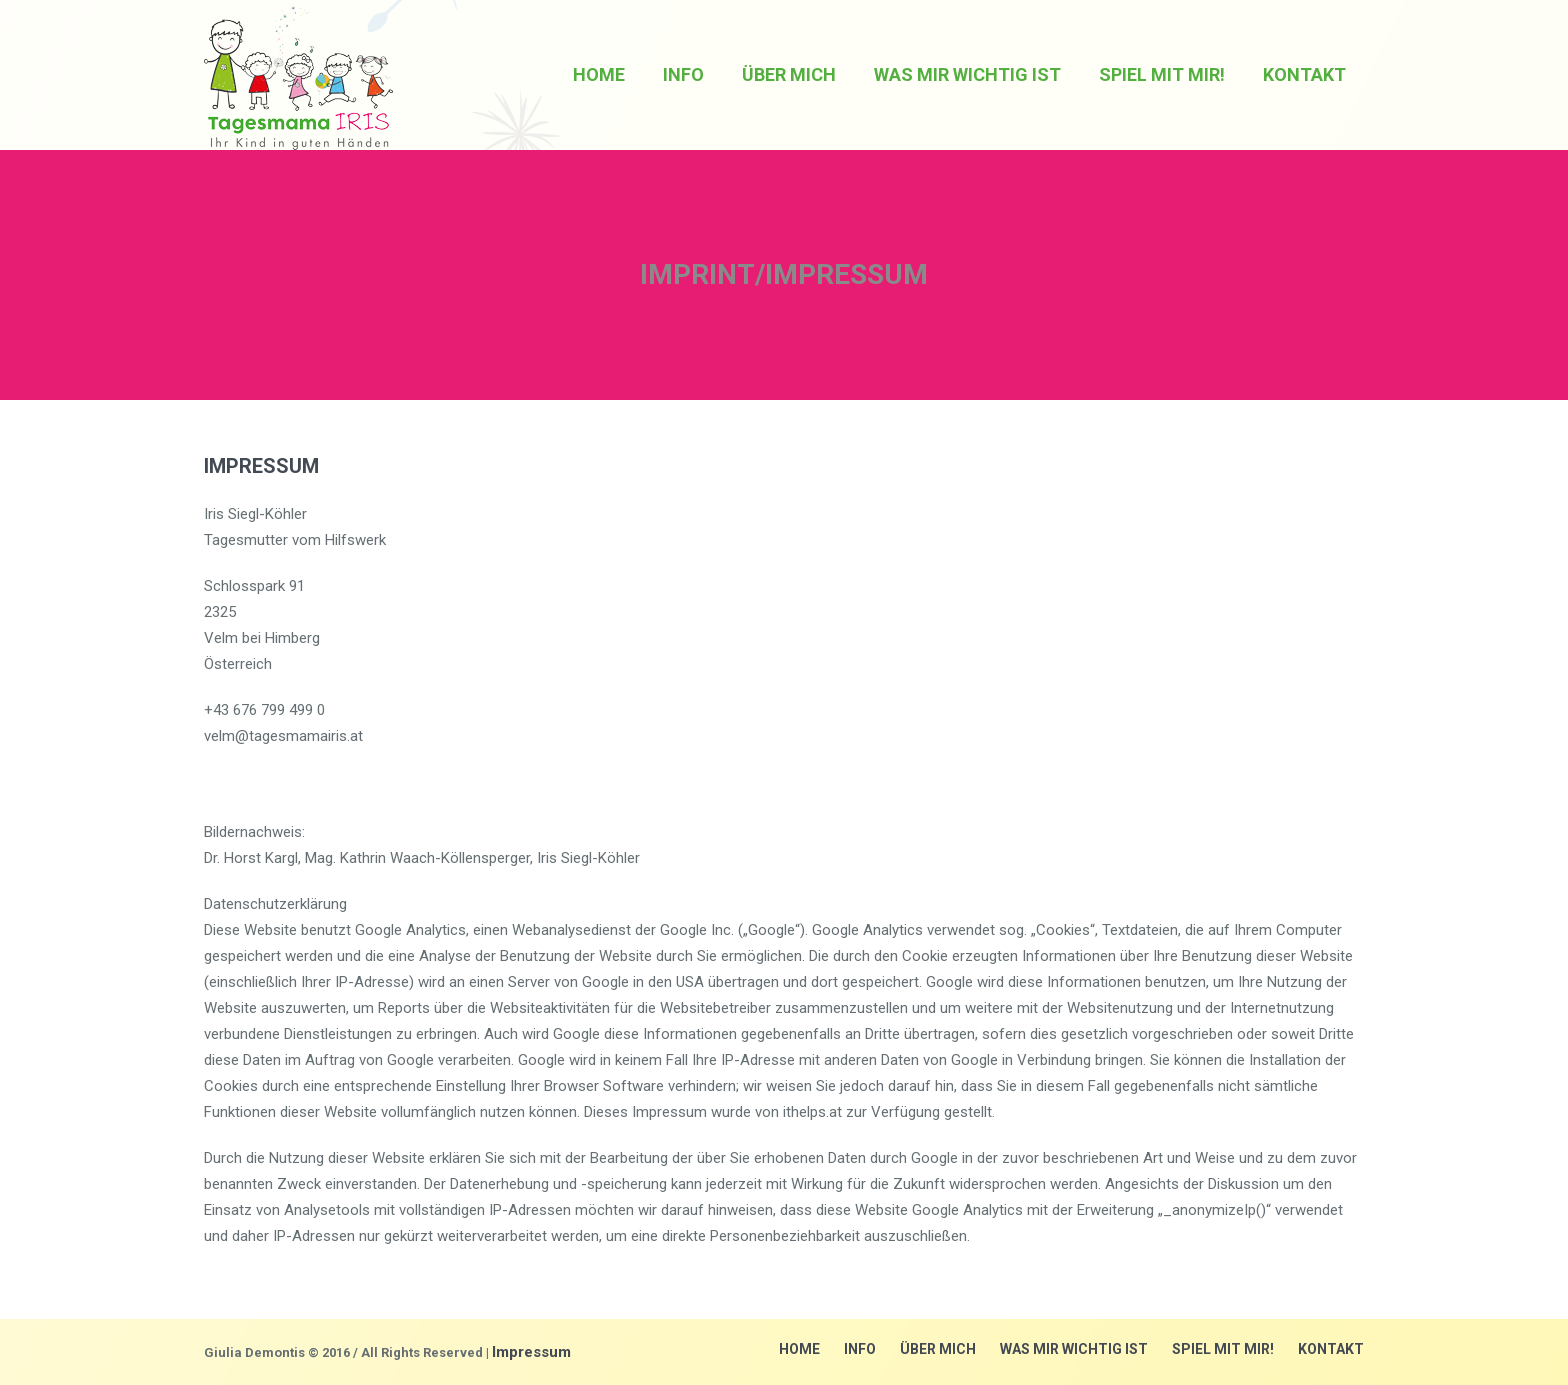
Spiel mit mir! (1223, 1349)
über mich (938, 1349)
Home (799, 1349)
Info (860, 1349)
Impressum (531, 1352)
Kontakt (1331, 1349)
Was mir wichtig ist (1074, 1349)
